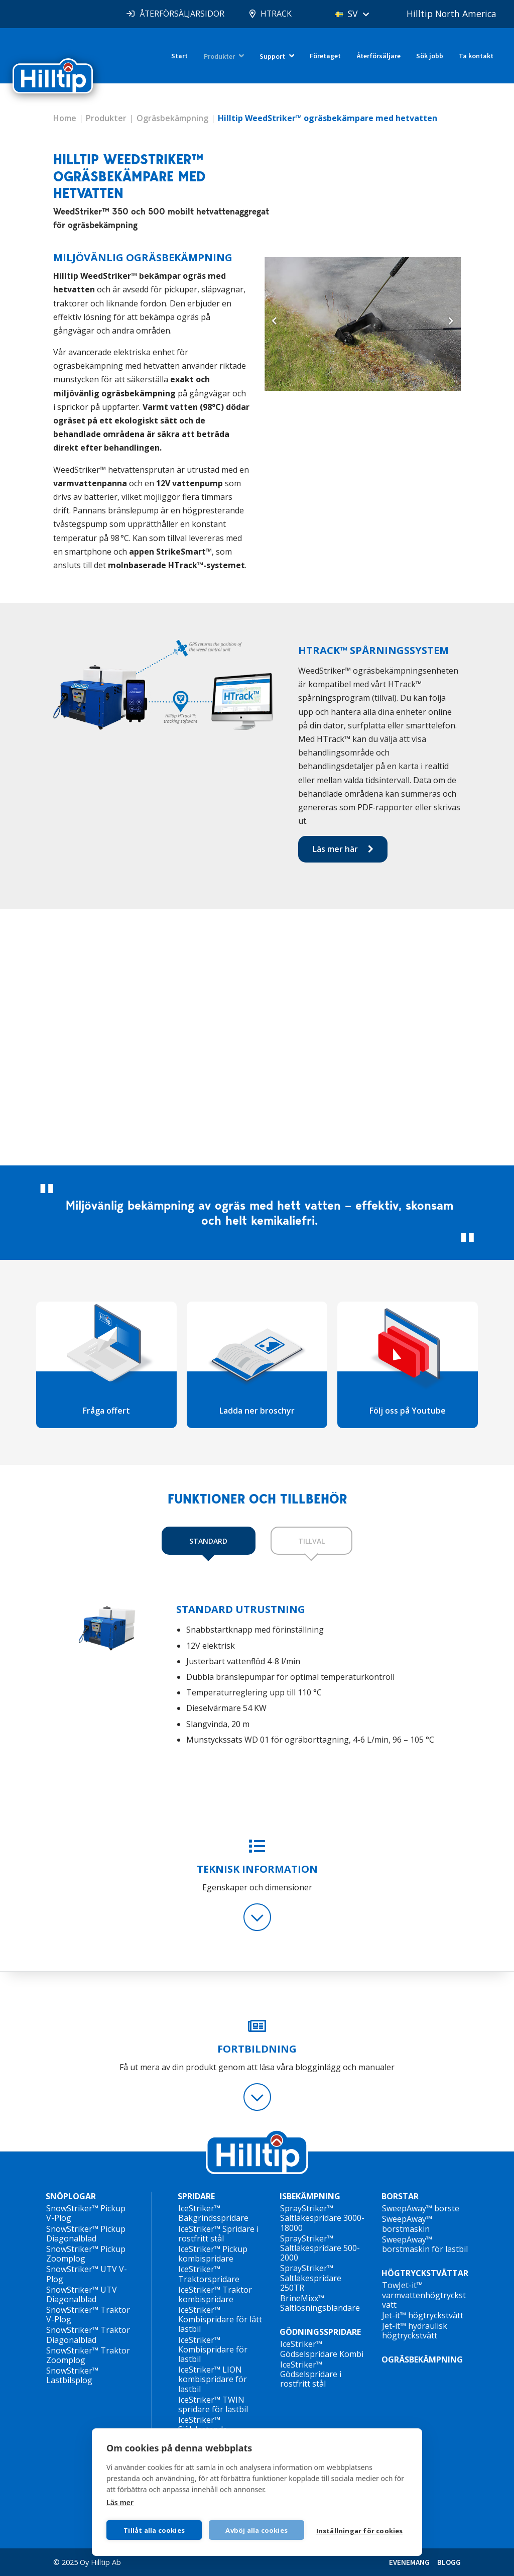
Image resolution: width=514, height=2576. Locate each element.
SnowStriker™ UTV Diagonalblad (81, 2294)
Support (272, 56)
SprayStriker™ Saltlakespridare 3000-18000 (322, 2218)
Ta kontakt (476, 55)
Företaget (325, 55)
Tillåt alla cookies (154, 2529)
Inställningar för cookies (359, 2530)
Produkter (219, 56)
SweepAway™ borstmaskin (407, 2223)
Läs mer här (335, 848)
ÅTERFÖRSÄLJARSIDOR (176, 13)
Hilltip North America (450, 14)
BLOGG (449, 2562)
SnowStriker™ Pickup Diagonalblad (85, 2233)
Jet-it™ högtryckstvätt (422, 2315)
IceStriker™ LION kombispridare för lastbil (212, 2379)
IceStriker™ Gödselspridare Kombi (321, 2348)
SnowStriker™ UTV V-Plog (86, 2274)
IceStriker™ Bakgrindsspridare (213, 2213)
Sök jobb (429, 55)
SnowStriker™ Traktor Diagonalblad (88, 2334)
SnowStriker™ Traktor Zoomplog (88, 2355)
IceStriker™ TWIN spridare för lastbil (213, 2404)
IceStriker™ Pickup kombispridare (212, 2253)
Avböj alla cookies (257, 2529)
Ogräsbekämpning (172, 118)
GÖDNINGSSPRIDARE (320, 2331)
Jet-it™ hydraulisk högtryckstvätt (414, 2330)
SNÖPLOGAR (71, 2196)
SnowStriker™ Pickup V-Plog (85, 2213)
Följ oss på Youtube (407, 1410)
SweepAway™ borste (420, 2208)
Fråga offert (106, 1410)
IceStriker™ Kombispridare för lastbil (212, 2349)
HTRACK (271, 13)
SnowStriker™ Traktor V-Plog (88, 2314)
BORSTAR (400, 2196)
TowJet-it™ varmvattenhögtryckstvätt (424, 2295)
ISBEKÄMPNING (310, 2196)
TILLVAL (311, 1541)
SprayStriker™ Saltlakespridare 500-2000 (320, 2248)
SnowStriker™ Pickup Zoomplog (85, 2253)
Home (64, 118)
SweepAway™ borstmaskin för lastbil (425, 2244)
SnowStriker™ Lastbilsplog (72, 2375)
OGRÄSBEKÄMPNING (422, 2359)
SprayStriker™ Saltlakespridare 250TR (310, 2278)
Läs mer (120, 2502)
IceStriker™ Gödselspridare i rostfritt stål (310, 2374)
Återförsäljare (379, 55)
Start (179, 55)
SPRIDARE (196, 2196)
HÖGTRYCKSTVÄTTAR (424, 2273)
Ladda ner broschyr (257, 1410)
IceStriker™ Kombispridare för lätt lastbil (220, 2319)
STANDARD (208, 1541)
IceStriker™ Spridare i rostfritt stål (218, 2233)
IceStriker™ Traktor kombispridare (215, 2294)
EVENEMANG (409, 2562)
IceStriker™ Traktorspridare (208, 2274)
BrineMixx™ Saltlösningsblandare (320, 2303)
